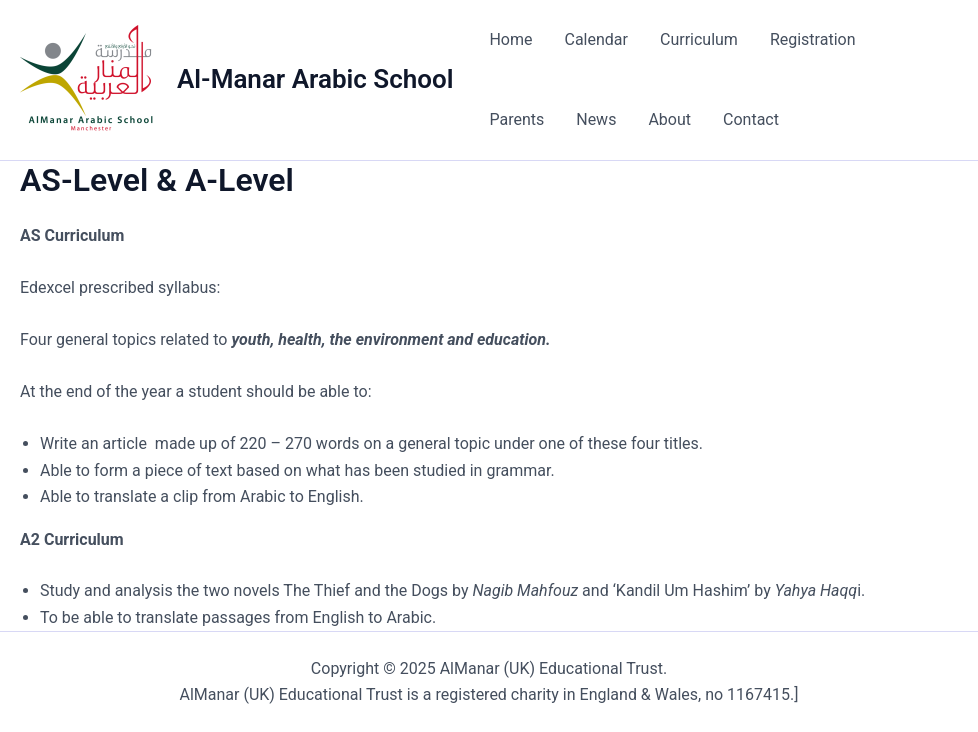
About (669, 119)
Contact (751, 119)
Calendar (595, 39)
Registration (813, 39)
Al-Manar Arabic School (315, 79)
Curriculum (699, 39)
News (596, 119)
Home (510, 39)
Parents (516, 119)
